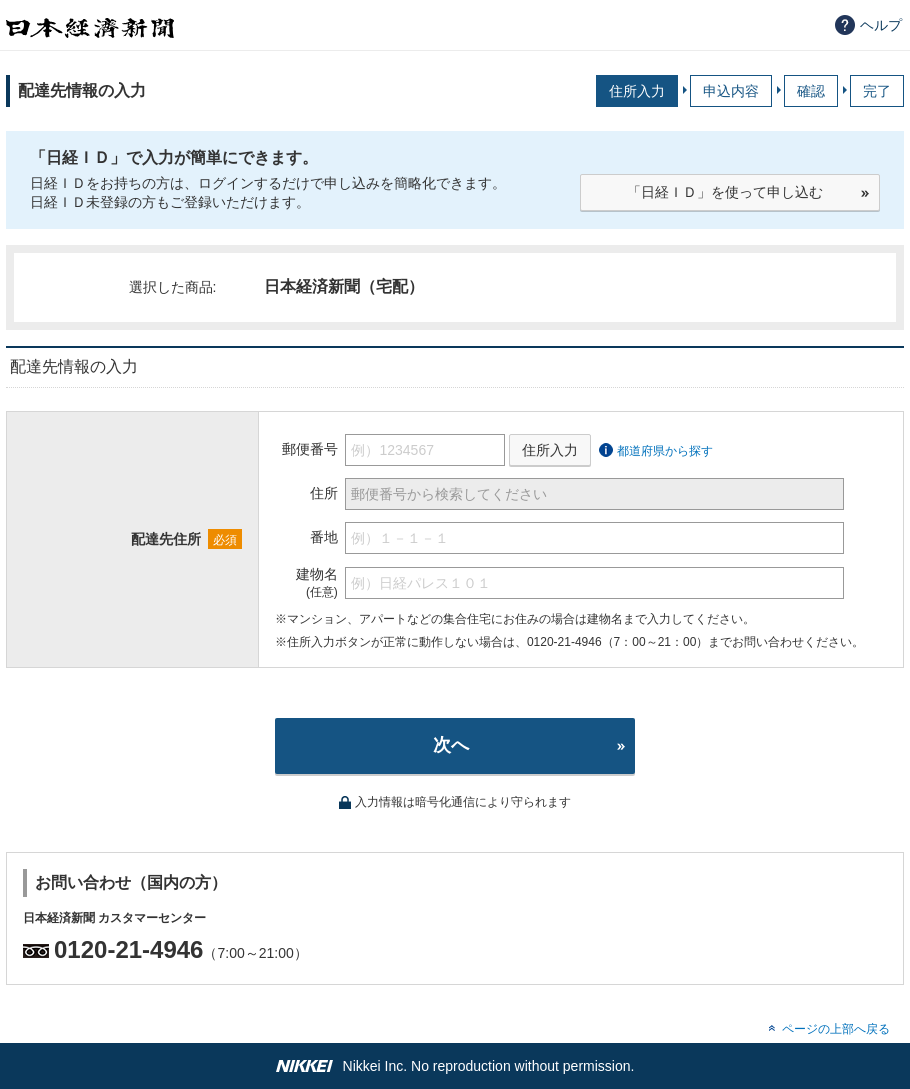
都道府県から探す (665, 451)
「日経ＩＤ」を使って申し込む (725, 192)
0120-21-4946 (128, 949)
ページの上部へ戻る (836, 1029)
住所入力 (550, 450)
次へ (451, 745)
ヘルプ (881, 25)
